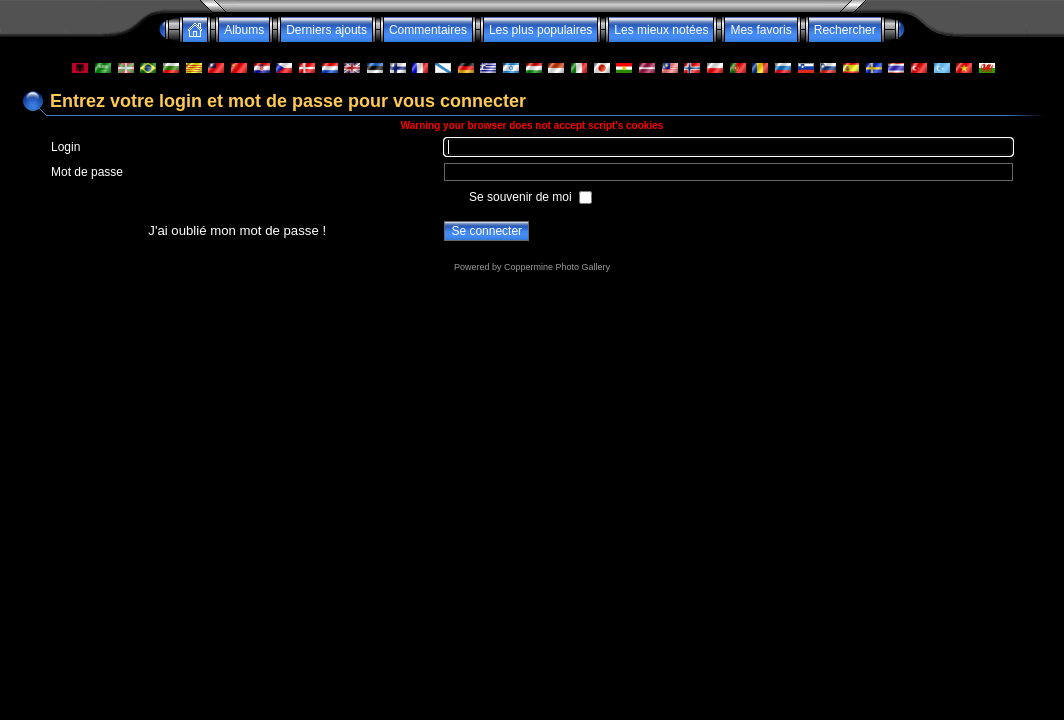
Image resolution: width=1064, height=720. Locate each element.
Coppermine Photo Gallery (557, 267)
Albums (244, 30)
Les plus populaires (540, 30)
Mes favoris (760, 30)
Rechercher (845, 30)
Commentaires (428, 30)
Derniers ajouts (326, 30)
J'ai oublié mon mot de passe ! (237, 230)
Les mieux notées (661, 30)
